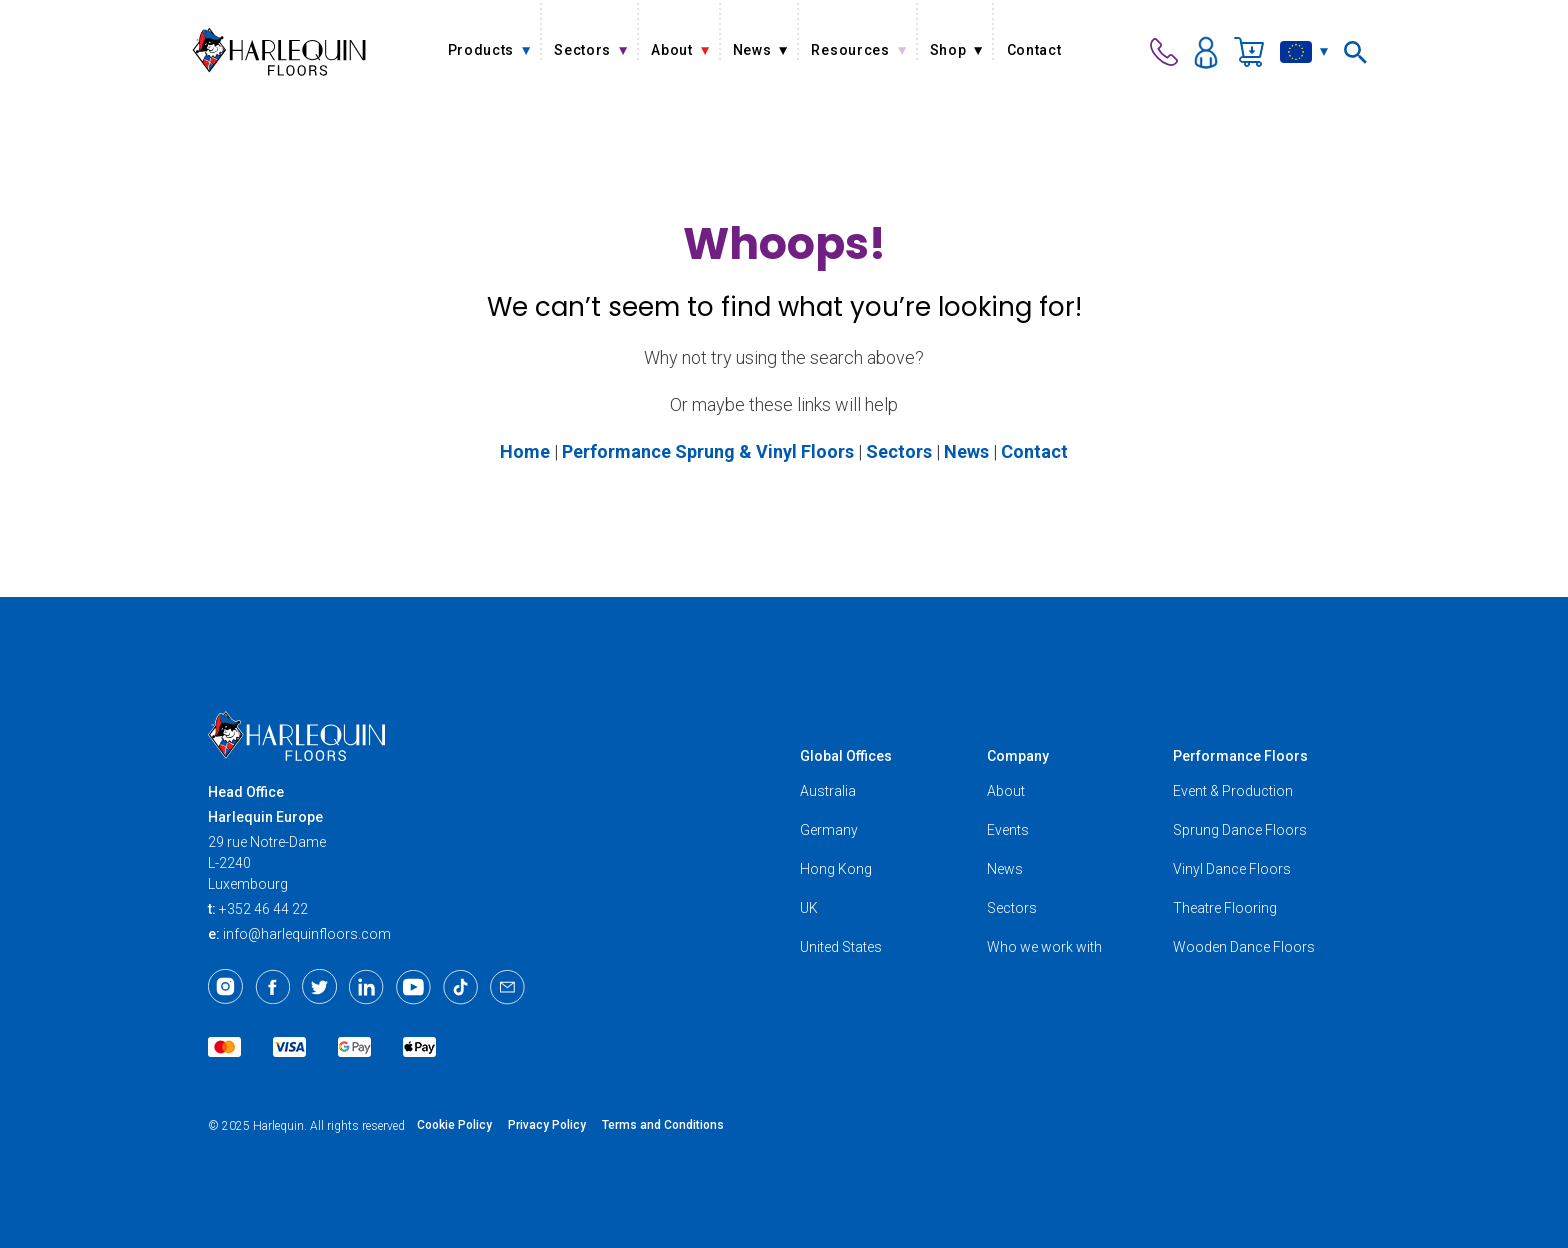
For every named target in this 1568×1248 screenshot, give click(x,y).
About (1006, 791)
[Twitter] (319, 987)
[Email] (507, 987)
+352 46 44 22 (263, 909)
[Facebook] (272, 987)
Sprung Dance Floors (1240, 830)
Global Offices (846, 756)
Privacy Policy (547, 1125)
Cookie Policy (454, 1125)
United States (841, 947)
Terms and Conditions (663, 1125)
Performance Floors (1240, 756)
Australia (828, 791)
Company (1018, 756)
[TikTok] (460, 987)
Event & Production (1233, 791)
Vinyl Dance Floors (1232, 869)
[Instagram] (225, 987)
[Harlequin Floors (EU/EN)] (279, 51)
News (1005, 869)
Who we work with (1044, 947)
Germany (829, 830)
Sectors (1012, 908)
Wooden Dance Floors (1244, 947)
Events (1008, 830)
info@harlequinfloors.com (307, 934)
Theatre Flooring (1225, 908)
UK (809, 908)
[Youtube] (413, 987)
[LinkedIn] (366, 987)
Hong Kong (836, 869)
